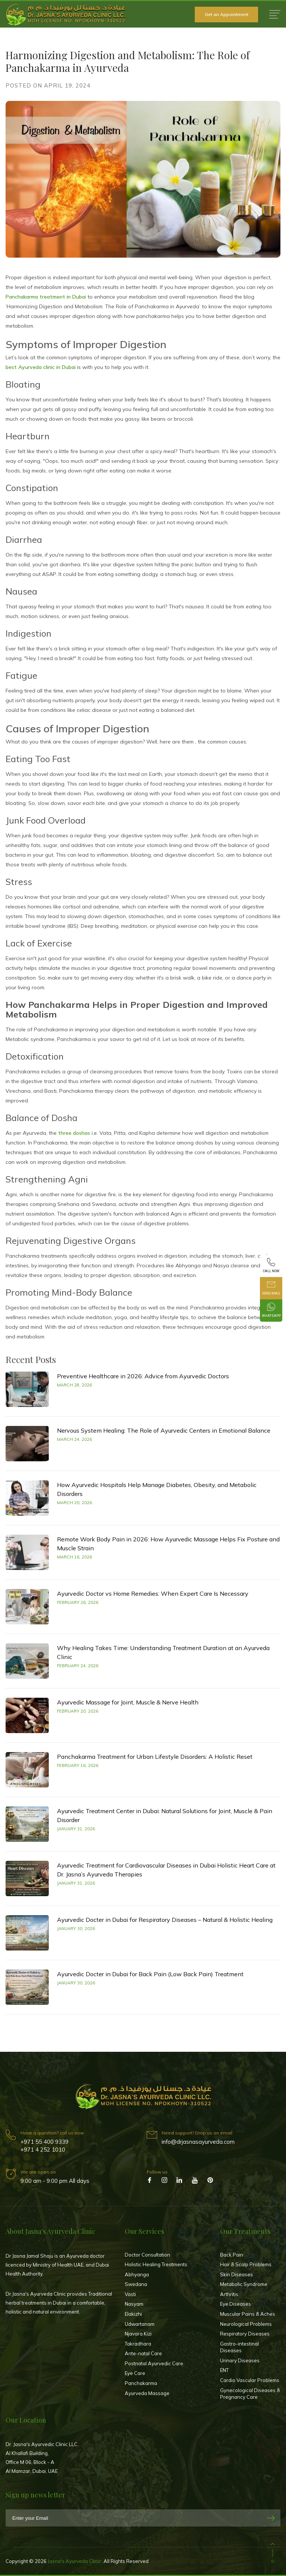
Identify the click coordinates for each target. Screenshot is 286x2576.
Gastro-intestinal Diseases (239, 2347)
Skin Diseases (236, 2274)
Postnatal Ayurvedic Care (154, 2363)
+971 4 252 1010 (42, 2149)
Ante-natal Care (143, 2353)
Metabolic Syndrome (243, 2284)
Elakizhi (133, 2314)
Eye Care (135, 2373)
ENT (224, 2370)
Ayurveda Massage (147, 2393)
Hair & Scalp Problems (245, 2264)
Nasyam (134, 2304)
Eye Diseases (235, 2304)
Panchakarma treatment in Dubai (46, 296)
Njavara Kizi (138, 2334)
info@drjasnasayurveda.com (198, 2141)
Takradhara (138, 2344)
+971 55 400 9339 (44, 2141)
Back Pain (231, 2255)
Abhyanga (137, 2274)
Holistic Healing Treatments (156, 2264)
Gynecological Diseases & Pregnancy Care (250, 2393)
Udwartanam (140, 2324)
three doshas (74, 1133)
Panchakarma (141, 2383)
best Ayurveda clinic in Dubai (41, 367)
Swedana (136, 2284)
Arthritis (229, 2294)
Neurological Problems (246, 2324)
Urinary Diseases (240, 2360)
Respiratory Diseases (245, 2334)
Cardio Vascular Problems (249, 2380)
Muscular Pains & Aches (247, 2314)
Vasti (130, 2294)
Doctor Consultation (147, 2255)
